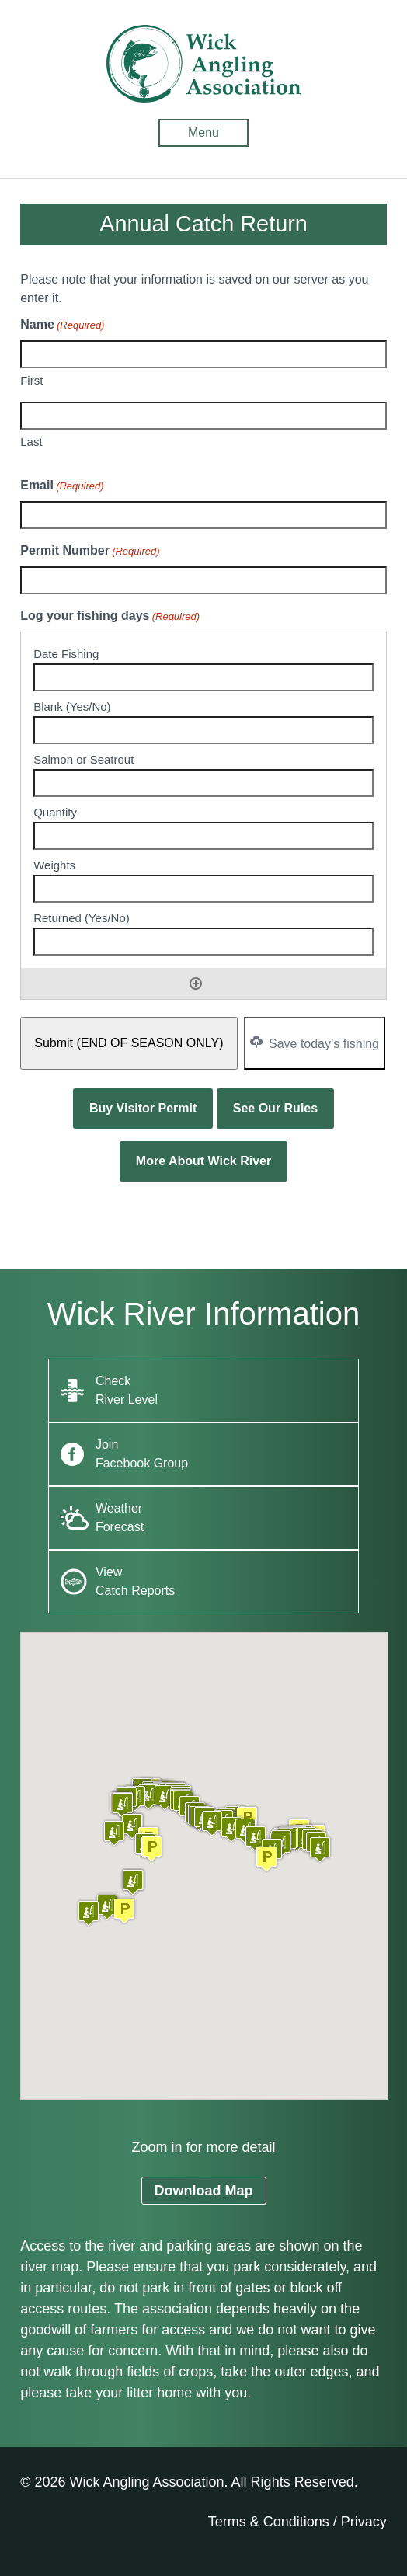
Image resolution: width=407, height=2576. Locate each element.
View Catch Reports (135, 1581)
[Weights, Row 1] (203, 889)
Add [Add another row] (196, 983)
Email (61, 486)
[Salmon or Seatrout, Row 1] (203, 783)
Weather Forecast (120, 1517)
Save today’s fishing (314, 1043)
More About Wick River (203, 1161)
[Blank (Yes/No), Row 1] (203, 730)
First (31, 380)
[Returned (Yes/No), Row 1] (203, 942)
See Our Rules (275, 1108)
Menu (203, 132)
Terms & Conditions (268, 2521)
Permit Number (89, 551)
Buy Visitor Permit (143, 1108)
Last (31, 441)
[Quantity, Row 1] (203, 836)
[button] (124, 1910)
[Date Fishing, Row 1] (203, 677)
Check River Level (127, 1390)
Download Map (204, 2190)
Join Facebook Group (142, 1454)
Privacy (364, 2521)
